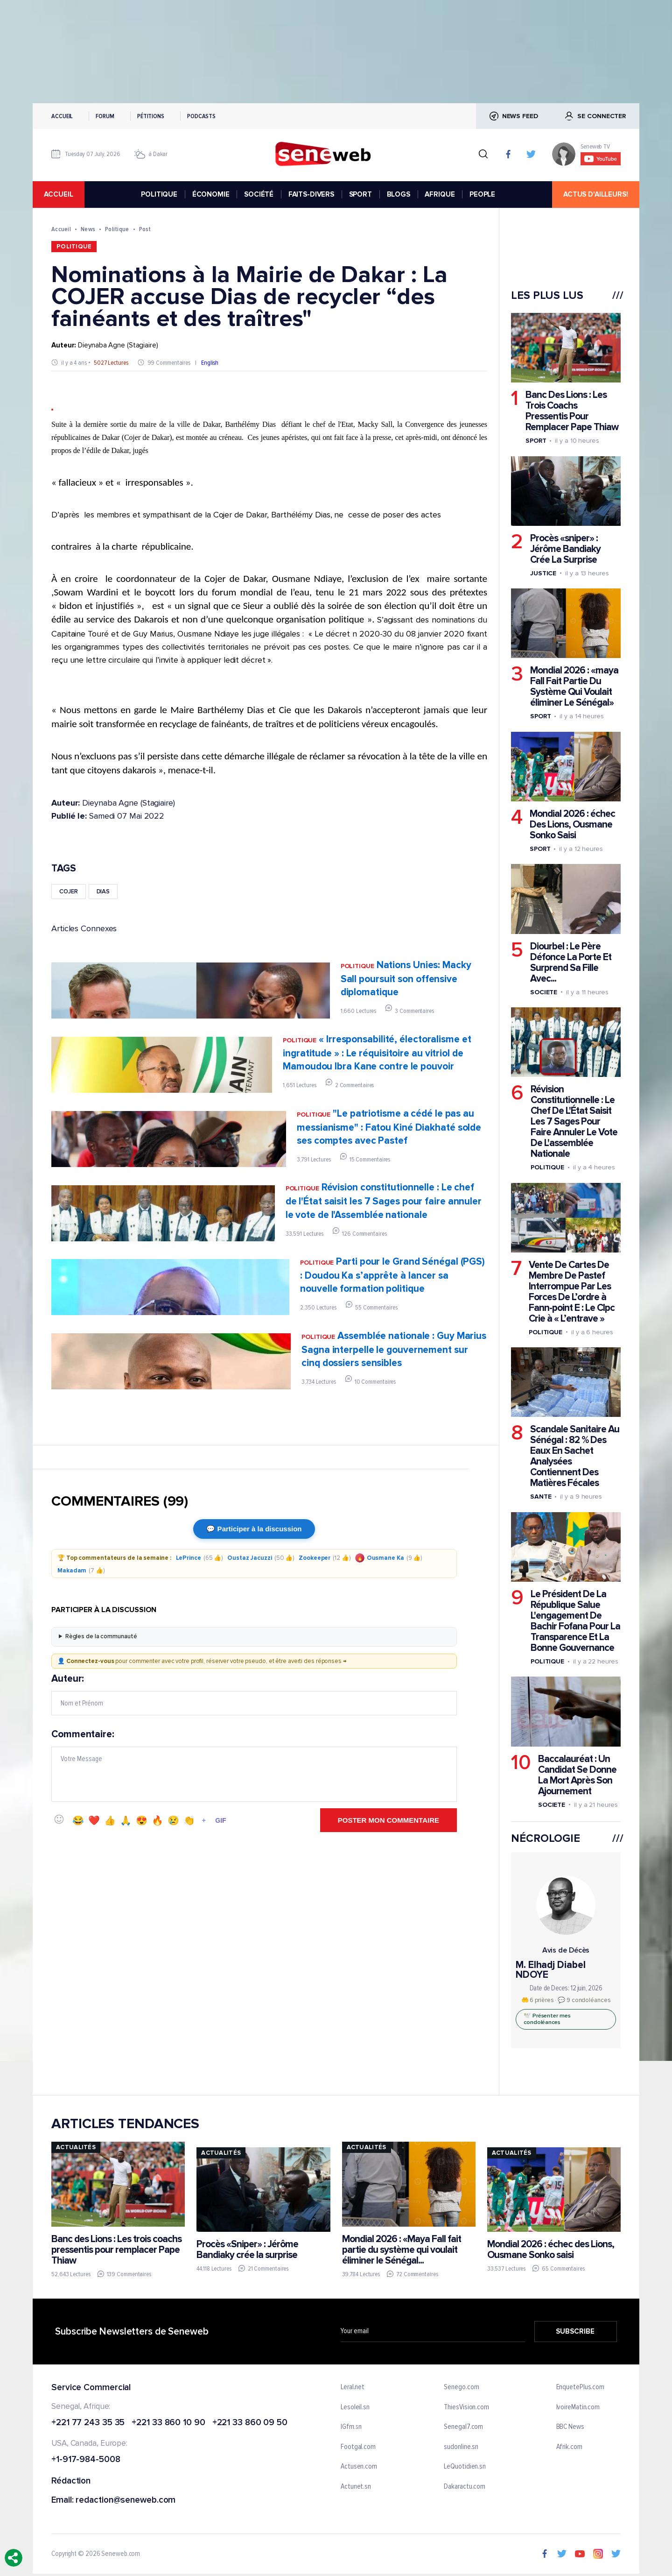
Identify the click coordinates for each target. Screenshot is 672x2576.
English (209, 362)
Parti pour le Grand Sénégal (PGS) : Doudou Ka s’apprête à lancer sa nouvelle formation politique (392, 1275)
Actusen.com (359, 2467)
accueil (58, 194)
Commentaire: (254, 1765)
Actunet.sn (356, 2487)
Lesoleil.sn (355, 2407)
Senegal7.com (463, 2427)
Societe (543, 991)
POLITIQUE (159, 194)
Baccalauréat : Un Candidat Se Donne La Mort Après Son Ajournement (577, 1774)
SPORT (360, 194)
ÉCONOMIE (211, 194)
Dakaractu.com (464, 2487)
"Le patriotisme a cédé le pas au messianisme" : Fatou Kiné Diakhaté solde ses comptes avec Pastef (389, 1126)
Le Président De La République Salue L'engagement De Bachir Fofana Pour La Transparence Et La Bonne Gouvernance (575, 1621)
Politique (117, 229)
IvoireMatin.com (578, 2407)
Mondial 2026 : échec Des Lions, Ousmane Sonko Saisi (572, 824)
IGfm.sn (351, 2427)
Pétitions (150, 116)
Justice (543, 573)
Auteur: (254, 1694)
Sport (535, 440)
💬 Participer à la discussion (253, 1529)
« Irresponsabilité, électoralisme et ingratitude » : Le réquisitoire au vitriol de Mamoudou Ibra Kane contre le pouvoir (377, 1052)
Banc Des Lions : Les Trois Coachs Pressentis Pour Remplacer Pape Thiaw (571, 410)
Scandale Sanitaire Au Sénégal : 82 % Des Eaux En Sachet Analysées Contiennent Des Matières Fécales (574, 1456)
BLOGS (398, 194)
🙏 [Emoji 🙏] (126, 1820)
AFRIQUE (440, 194)
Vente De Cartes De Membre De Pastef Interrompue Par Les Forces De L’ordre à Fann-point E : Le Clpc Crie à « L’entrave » (572, 1292)
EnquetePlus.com (580, 2387)
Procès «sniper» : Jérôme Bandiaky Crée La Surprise (565, 549)
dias (103, 891)
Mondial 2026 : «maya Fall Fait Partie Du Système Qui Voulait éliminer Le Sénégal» (574, 686)
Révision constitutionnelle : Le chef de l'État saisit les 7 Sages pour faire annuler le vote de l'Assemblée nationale (384, 1201)
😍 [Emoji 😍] (141, 1820)
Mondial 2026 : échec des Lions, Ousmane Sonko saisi (550, 2249)
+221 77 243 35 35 (88, 2422)
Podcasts (201, 116)
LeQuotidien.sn (465, 2467)
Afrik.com (569, 2447)
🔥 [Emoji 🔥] (157, 1820)
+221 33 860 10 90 (168, 2422)
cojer (68, 891)
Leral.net (352, 2387)
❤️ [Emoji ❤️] (94, 1820)
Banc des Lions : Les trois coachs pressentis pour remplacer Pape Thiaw (116, 2249)
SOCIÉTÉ (258, 194)
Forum (105, 116)
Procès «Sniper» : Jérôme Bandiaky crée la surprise (247, 2249)
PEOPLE (482, 194)
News (88, 229)
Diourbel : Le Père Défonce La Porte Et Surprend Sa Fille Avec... (570, 962)
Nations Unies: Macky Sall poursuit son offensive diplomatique (406, 978)
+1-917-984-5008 (85, 2460)
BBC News (570, 2427)
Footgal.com (358, 2447)
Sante (541, 1496)
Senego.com (461, 2387)
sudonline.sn (461, 2447)
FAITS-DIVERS (311, 194)
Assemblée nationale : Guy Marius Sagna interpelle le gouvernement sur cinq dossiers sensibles (393, 1349)
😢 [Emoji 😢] (173, 1820)
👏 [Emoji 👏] (189, 1820)
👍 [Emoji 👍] (110, 1820)
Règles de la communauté (101, 1636)
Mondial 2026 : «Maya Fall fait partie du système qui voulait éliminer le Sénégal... (401, 2249)
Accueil (62, 116)
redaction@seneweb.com (125, 2500)
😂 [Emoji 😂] (78, 1820)
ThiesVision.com (466, 2407)
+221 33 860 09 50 (249, 2422)
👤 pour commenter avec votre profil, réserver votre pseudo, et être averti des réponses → (202, 1661)
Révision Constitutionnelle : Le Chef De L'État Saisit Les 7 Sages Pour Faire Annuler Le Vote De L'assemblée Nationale (574, 1121)
